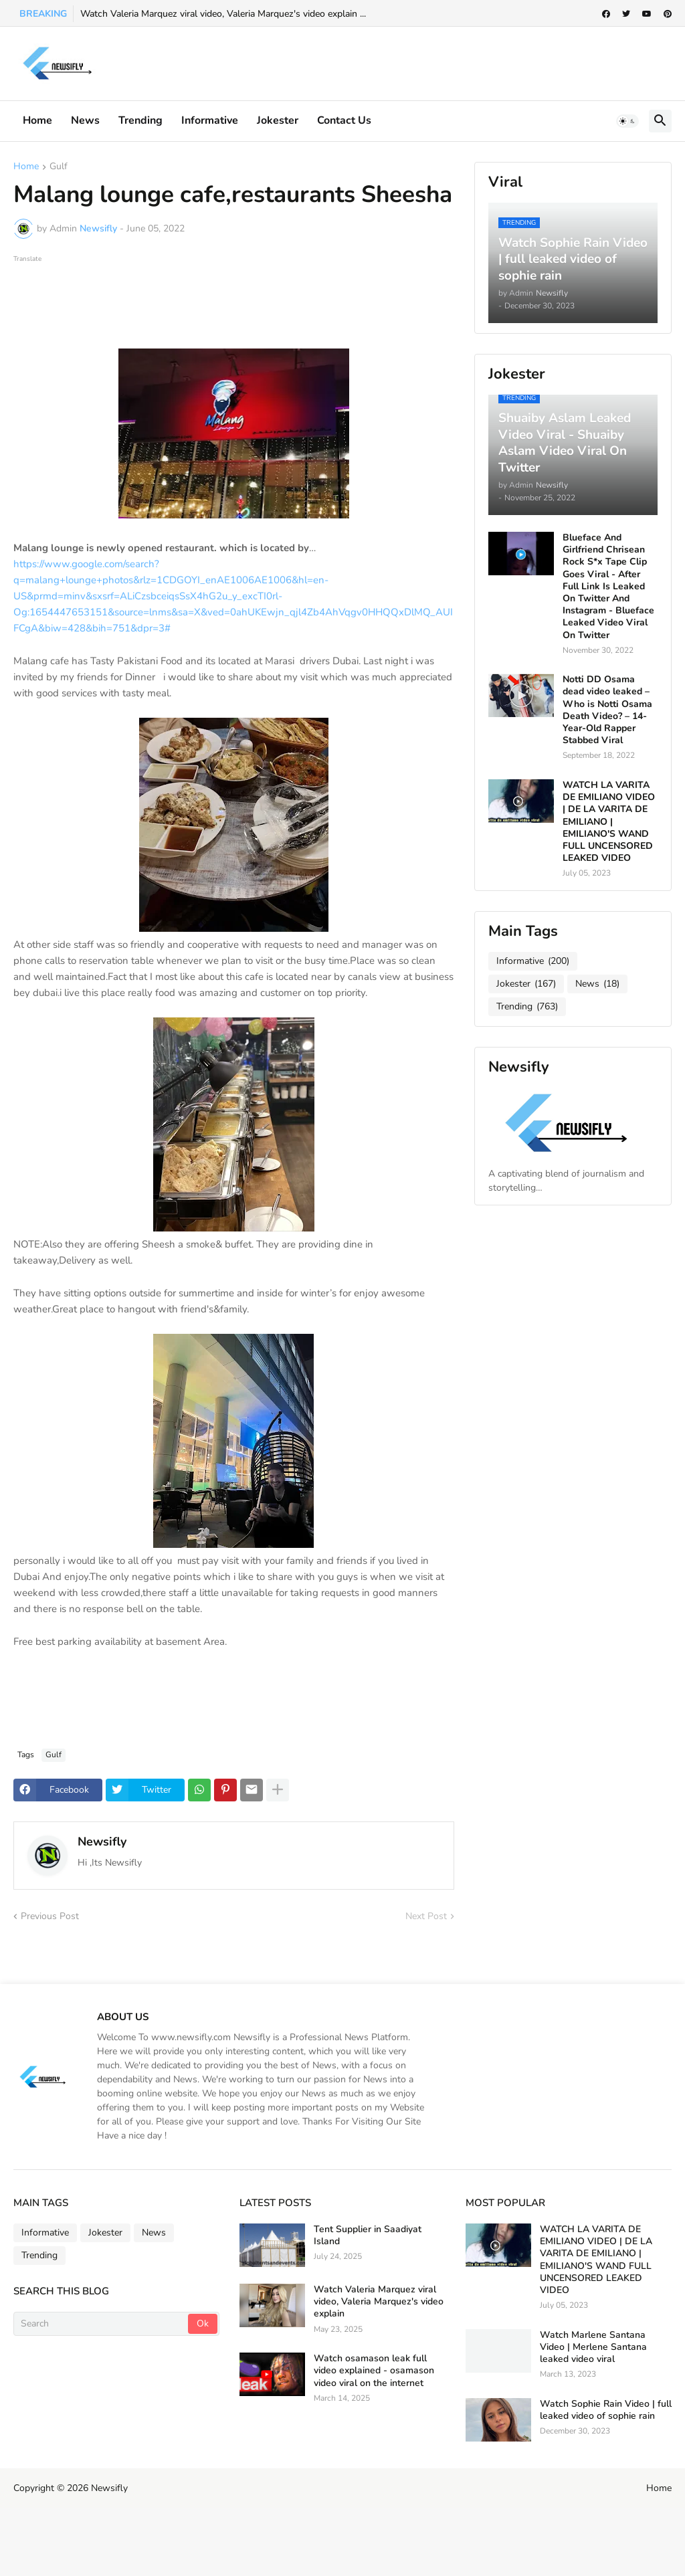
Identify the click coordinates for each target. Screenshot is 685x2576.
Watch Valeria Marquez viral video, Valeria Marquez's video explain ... (223, 13)
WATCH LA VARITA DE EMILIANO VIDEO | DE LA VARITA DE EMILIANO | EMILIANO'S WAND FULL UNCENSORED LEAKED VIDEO (609, 821)
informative (209, 120)
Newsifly (102, 1842)
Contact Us (344, 120)
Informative (532, 961)
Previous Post (50, 1916)
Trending (140, 120)
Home (37, 120)
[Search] (101, 2324)
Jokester (277, 120)
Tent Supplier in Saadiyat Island (367, 2235)
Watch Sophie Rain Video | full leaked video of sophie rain (606, 2410)
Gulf (59, 167)
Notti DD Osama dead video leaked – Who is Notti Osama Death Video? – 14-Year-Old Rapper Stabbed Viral (607, 710)
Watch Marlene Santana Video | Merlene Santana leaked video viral (593, 2347)
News (85, 120)
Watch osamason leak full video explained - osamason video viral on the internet (374, 2371)
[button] (627, 121)
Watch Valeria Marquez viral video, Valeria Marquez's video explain (379, 2302)
